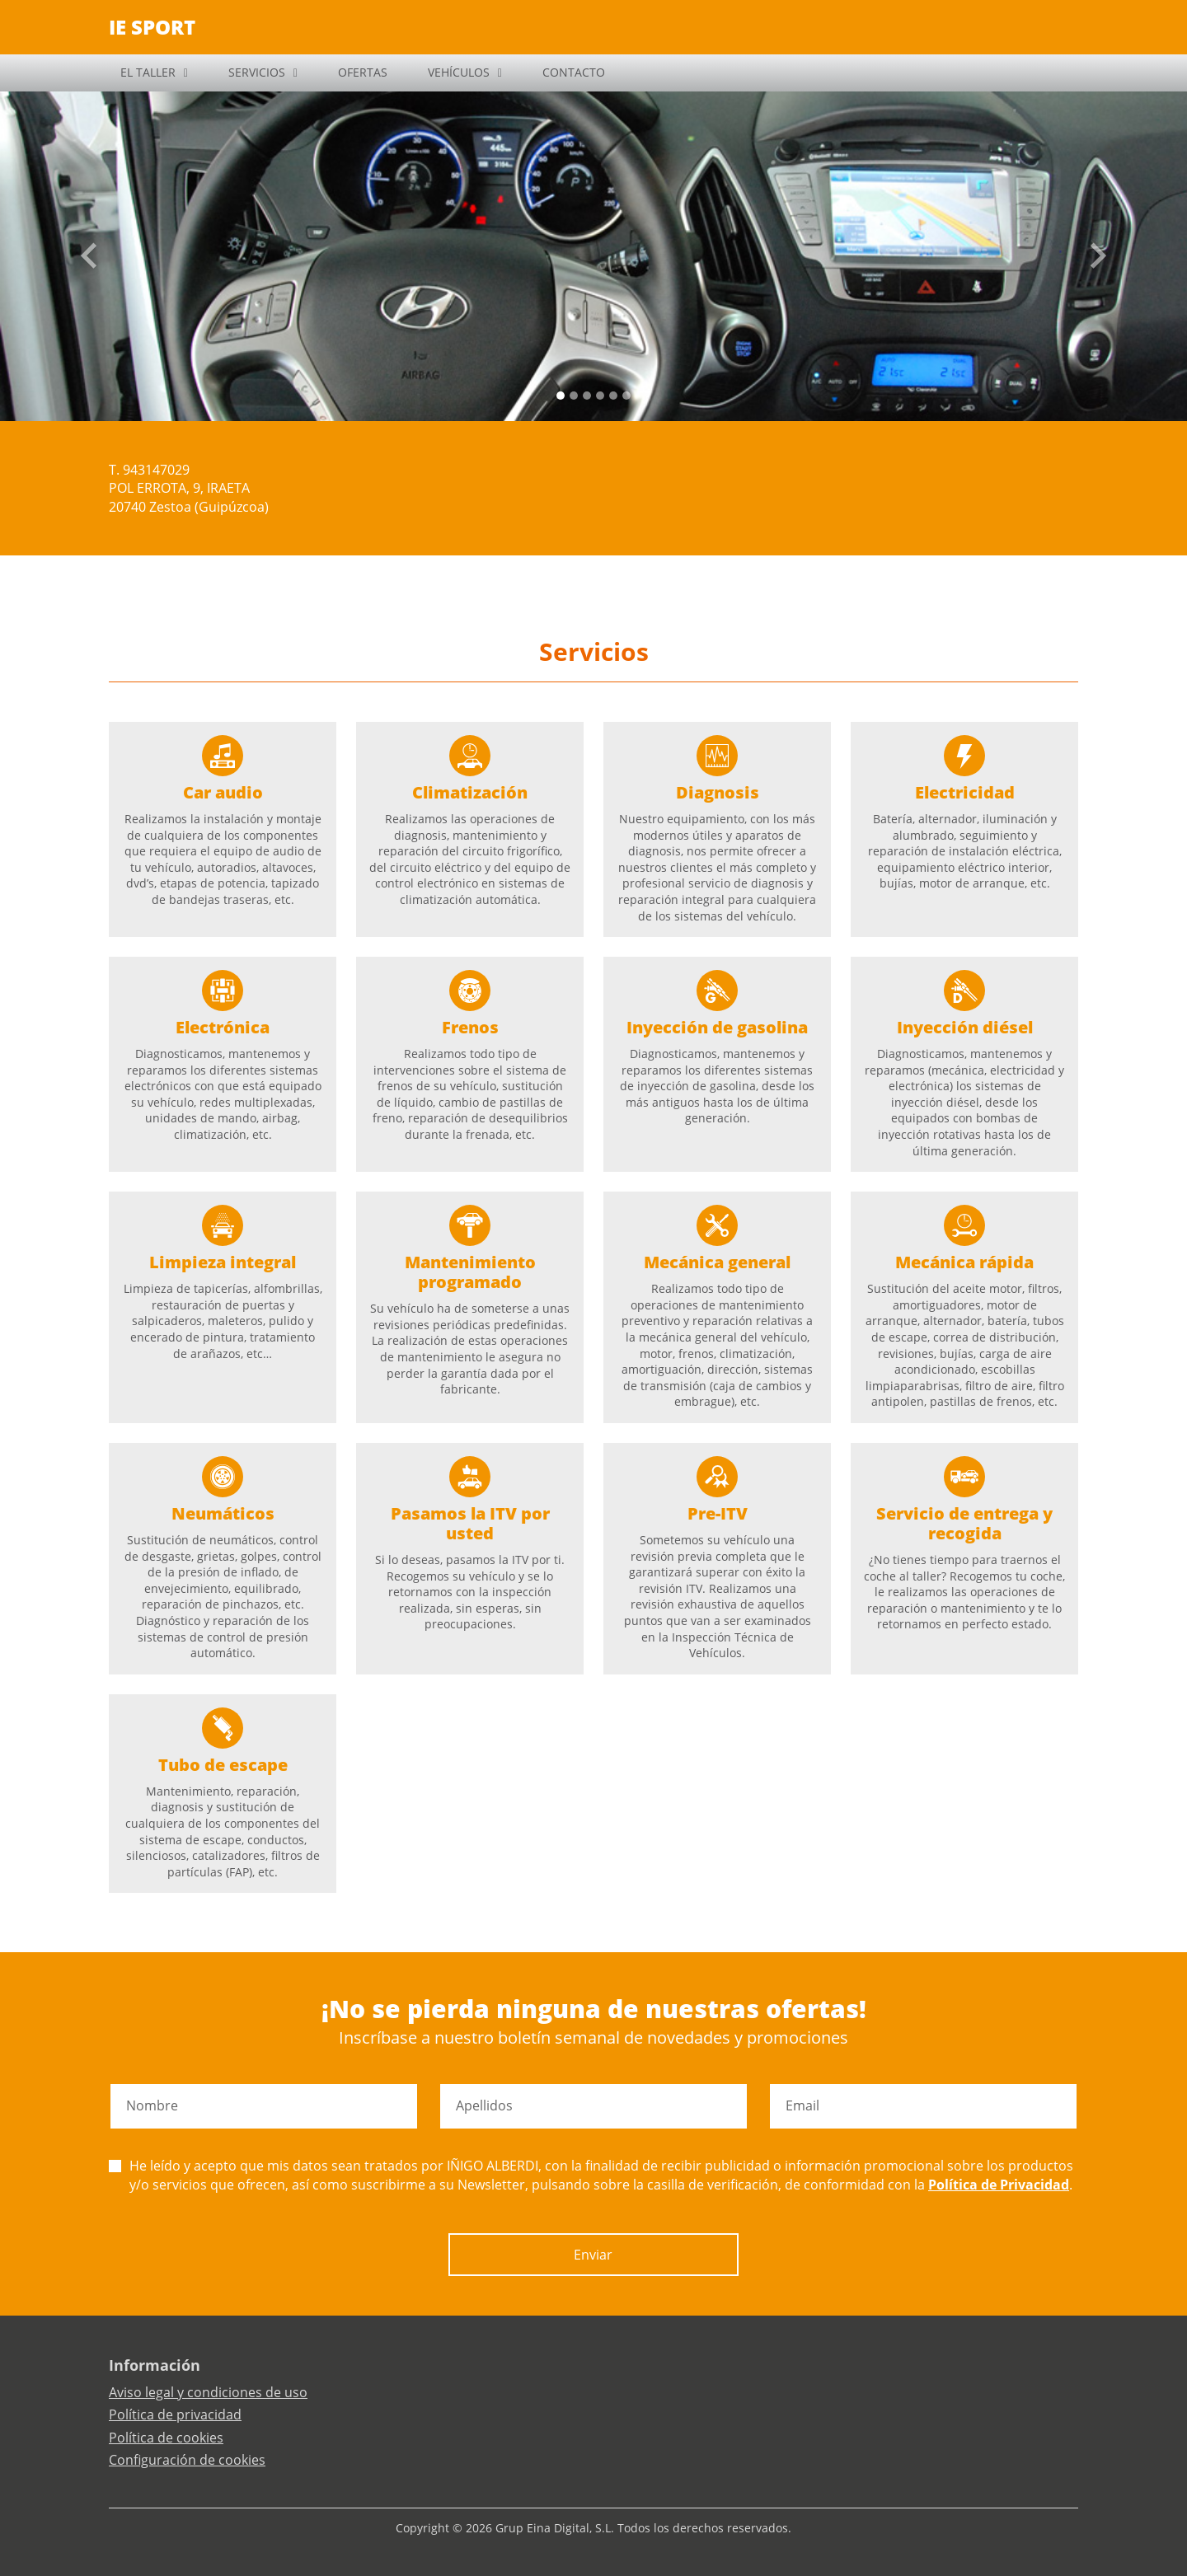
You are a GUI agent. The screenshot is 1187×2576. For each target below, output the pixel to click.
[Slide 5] (626, 395)
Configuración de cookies (187, 2460)
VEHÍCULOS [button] (459, 72)
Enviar (593, 2255)
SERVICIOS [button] (256, 72)
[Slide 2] (587, 395)
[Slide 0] (560, 395)
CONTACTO (573, 72)
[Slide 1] (574, 395)
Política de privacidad (175, 2414)
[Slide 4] (613, 395)
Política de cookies (166, 2437)
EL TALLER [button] (148, 72)
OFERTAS (362, 72)
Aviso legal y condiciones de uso (208, 2392)
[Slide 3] (600, 395)
